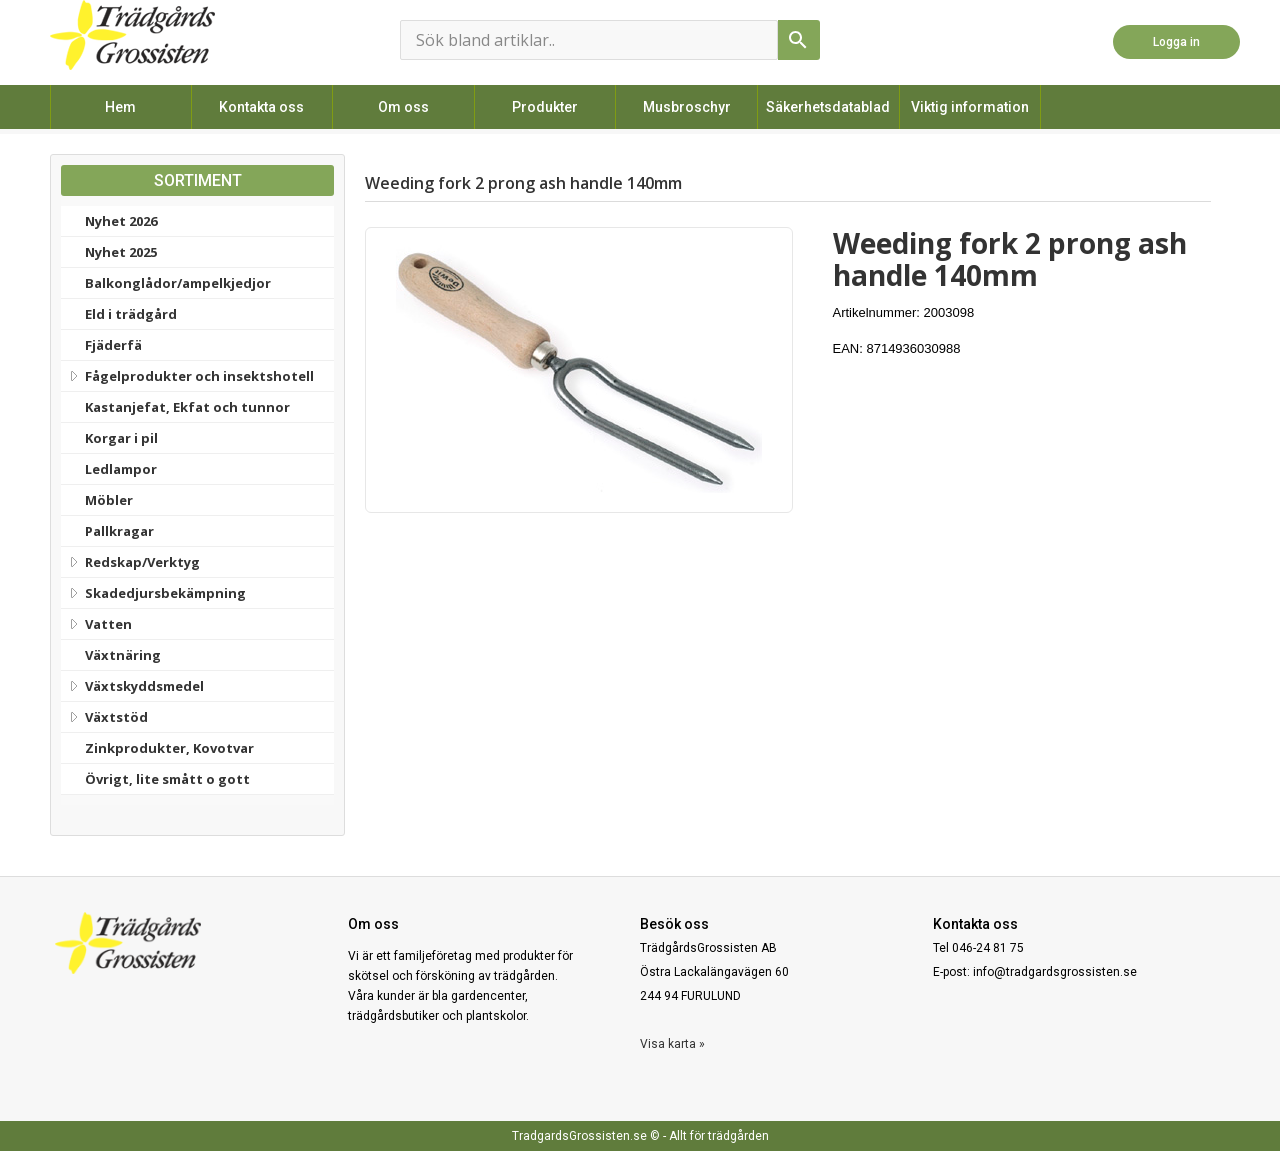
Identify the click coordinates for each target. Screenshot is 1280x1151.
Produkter (545, 107)
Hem (120, 107)
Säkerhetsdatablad (828, 107)
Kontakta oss (261, 107)
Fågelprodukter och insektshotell (190, 374)
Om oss (403, 107)
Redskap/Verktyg (133, 560)
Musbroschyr (687, 107)
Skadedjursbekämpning (156, 591)
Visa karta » (672, 1044)
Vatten (99, 622)
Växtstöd (107, 715)
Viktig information (970, 107)
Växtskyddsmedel (135, 684)
